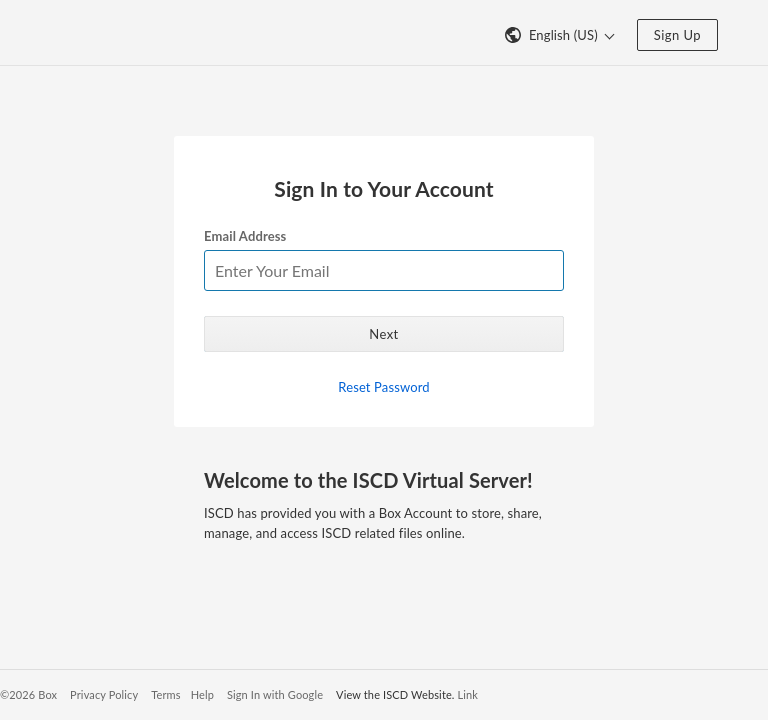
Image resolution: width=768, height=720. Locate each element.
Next (383, 334)
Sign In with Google (275, 694)
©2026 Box (28, 694)
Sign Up (677, 35)
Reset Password (383, 387)
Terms (165, 694)
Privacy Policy (104, 694)
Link (468, 694)
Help (202, 694)
